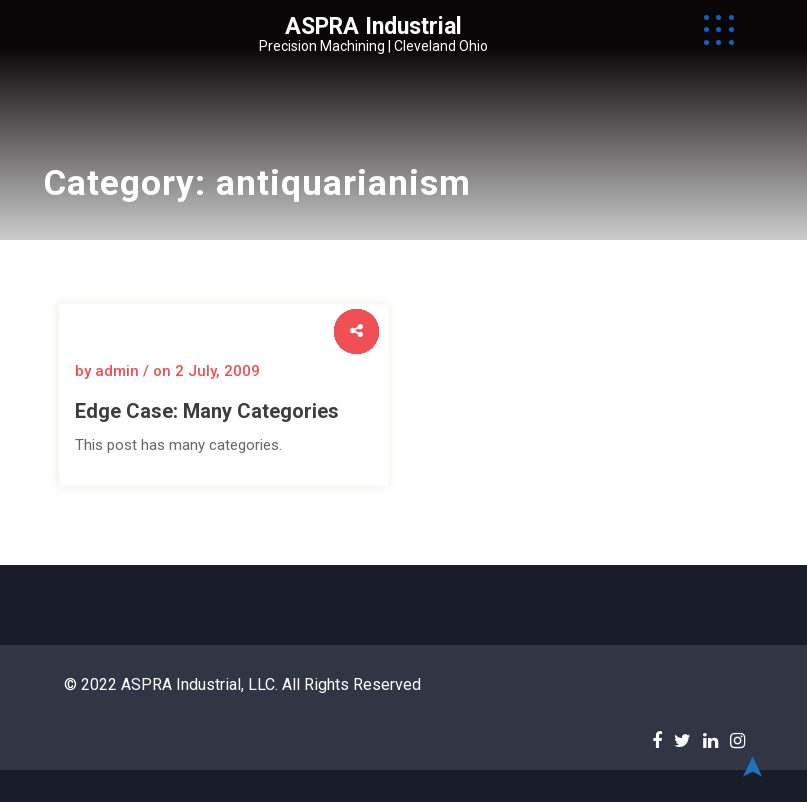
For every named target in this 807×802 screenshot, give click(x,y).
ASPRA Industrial (373, 26)
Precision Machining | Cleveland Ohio (373, 46)
